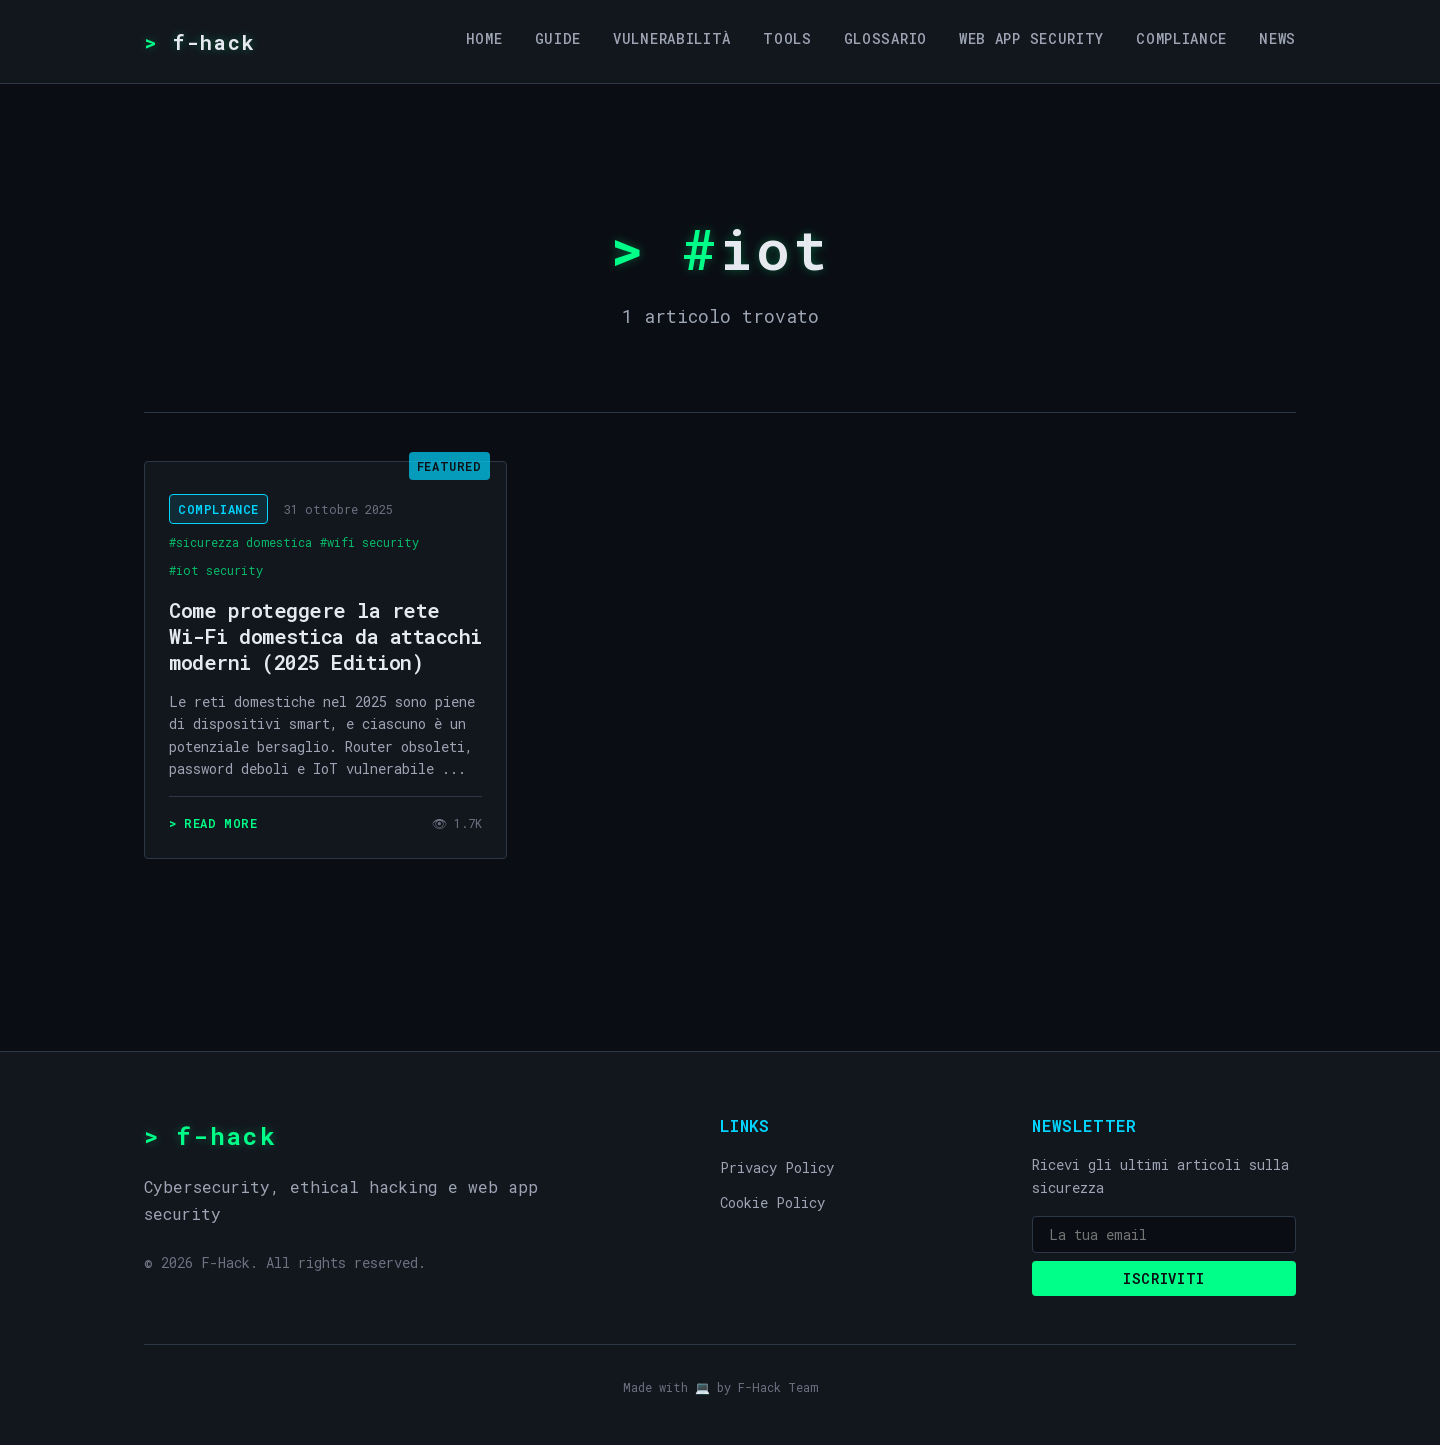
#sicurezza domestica (240, 542)
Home (484, 38)
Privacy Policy (777, 1167)
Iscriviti (1164, 1278)
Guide (558, 38)
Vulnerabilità (672, 38)
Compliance (1181, 38)
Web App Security (1031, 38)
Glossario (885, 38)
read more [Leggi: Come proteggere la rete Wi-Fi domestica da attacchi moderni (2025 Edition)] (220, 823)
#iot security (216, 570)
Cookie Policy (772, 1202)
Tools (787, 38)
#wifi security (369, 542)
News (1277, 38)
